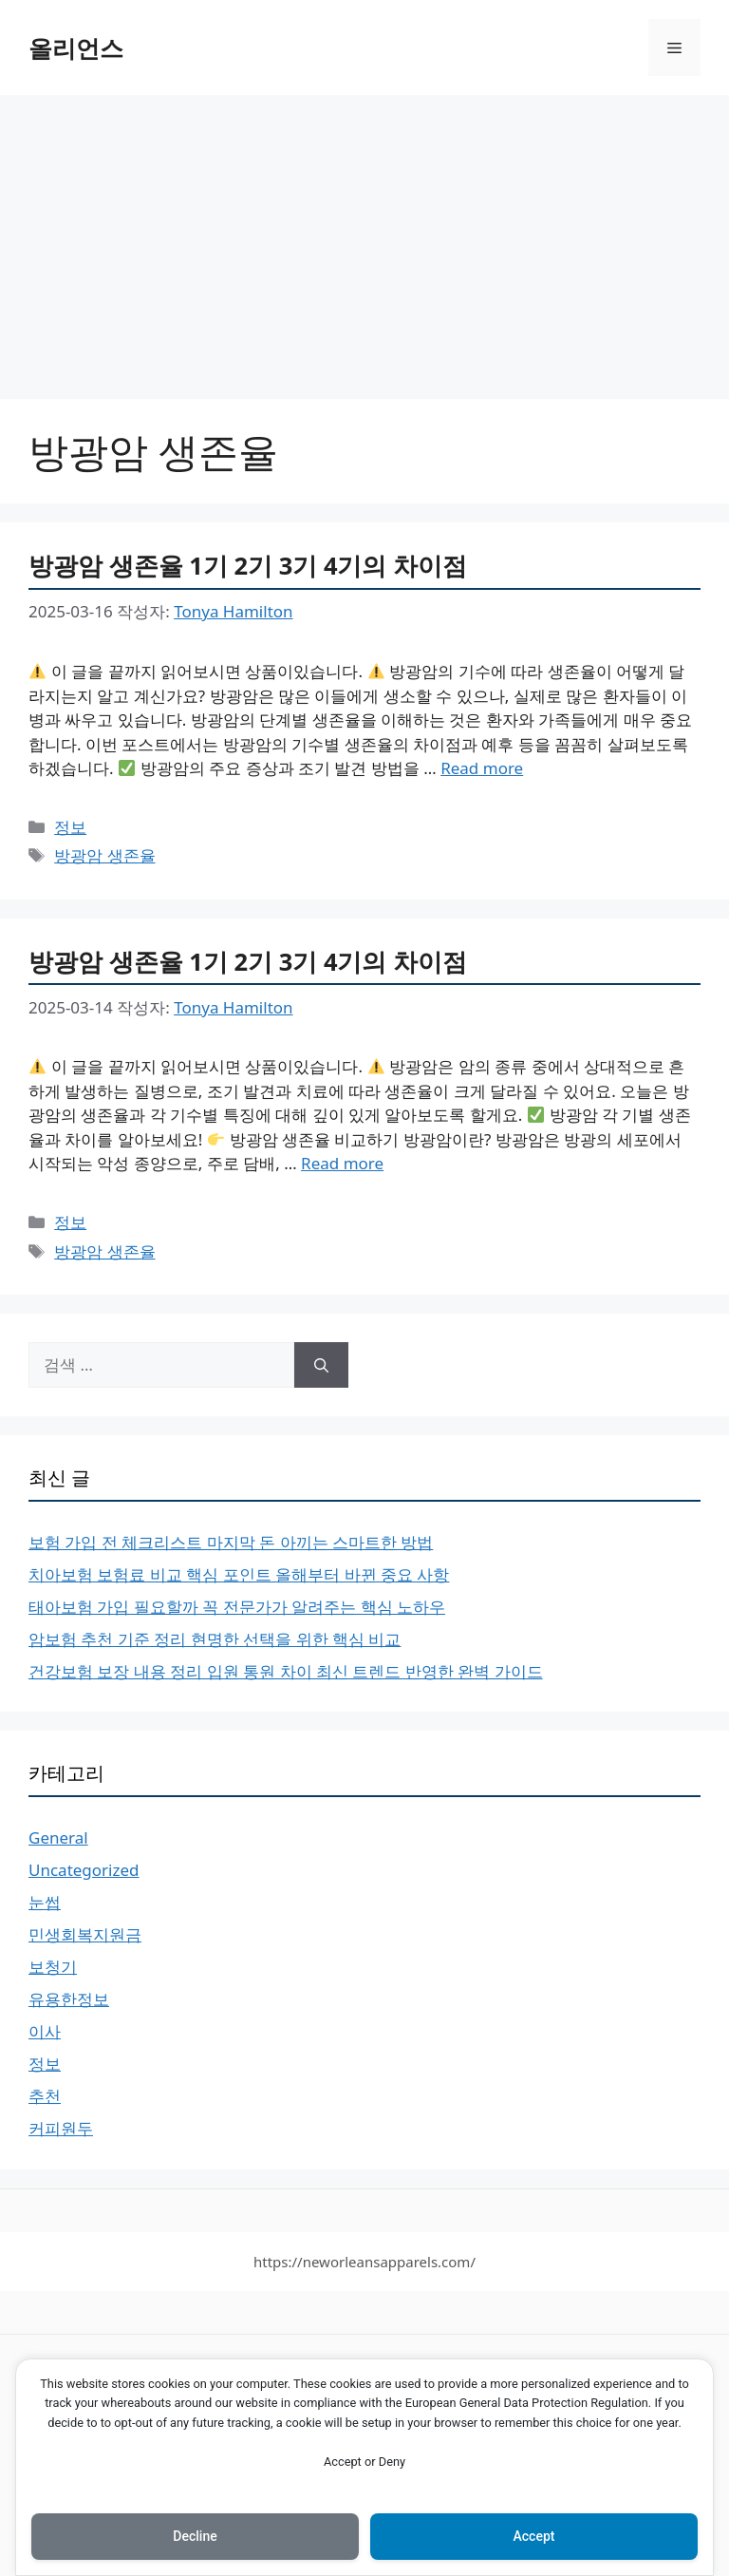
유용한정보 (68, 1999)
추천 (44, 2096)
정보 (70, 827)
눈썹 (44, 1902)
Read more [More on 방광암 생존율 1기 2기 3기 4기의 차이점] (481, 768)
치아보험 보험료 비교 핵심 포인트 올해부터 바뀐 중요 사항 (238, 1574)
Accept (534, 2536)
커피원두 (60, 2128)
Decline (194, 2536)
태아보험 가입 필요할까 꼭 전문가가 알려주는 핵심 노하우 (236, 1607)
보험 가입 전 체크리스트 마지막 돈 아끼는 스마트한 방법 (230, 1542)
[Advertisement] (364, 237)
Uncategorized (84, 1870)
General (58, 1837)
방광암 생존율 (104, 855)
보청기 (52, 1967)
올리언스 (75, 47)
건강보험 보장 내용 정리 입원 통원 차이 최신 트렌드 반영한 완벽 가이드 (285, 1671)
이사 (44, 2031)
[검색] (321, 1365)
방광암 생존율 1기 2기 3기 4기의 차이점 (247, 565)
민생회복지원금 (84, 1934)
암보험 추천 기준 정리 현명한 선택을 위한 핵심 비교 (214, 1639)
